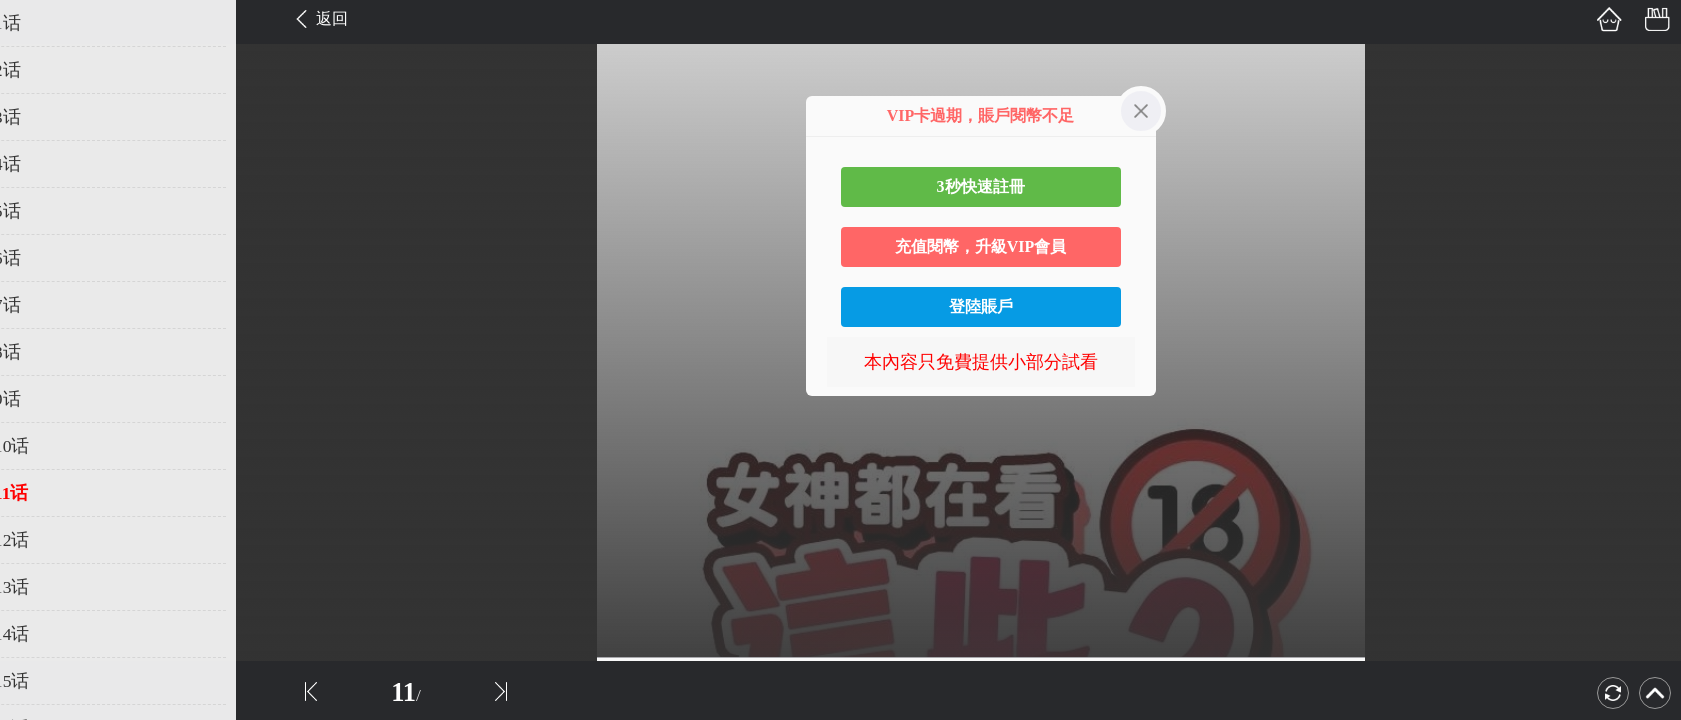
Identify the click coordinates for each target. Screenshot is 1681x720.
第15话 (47, 681)
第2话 (42, 70)
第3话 (42, 117)
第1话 (42, 23)
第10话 (47, 446)
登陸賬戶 (981, 306)
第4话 (42, 164)
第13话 (47, 587)
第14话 (47, 634)
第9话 (42, 399)
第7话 (42, 305)
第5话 (42, 211)
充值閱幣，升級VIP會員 (981, 246)
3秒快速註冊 (981, 186)
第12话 (47, 540)
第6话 (42, 258)
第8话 (42, 352)
